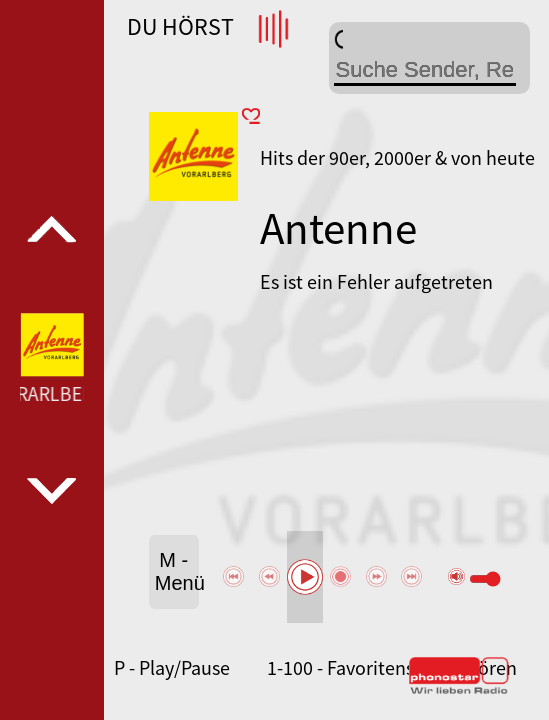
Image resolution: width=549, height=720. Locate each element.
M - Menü (177, 571)
